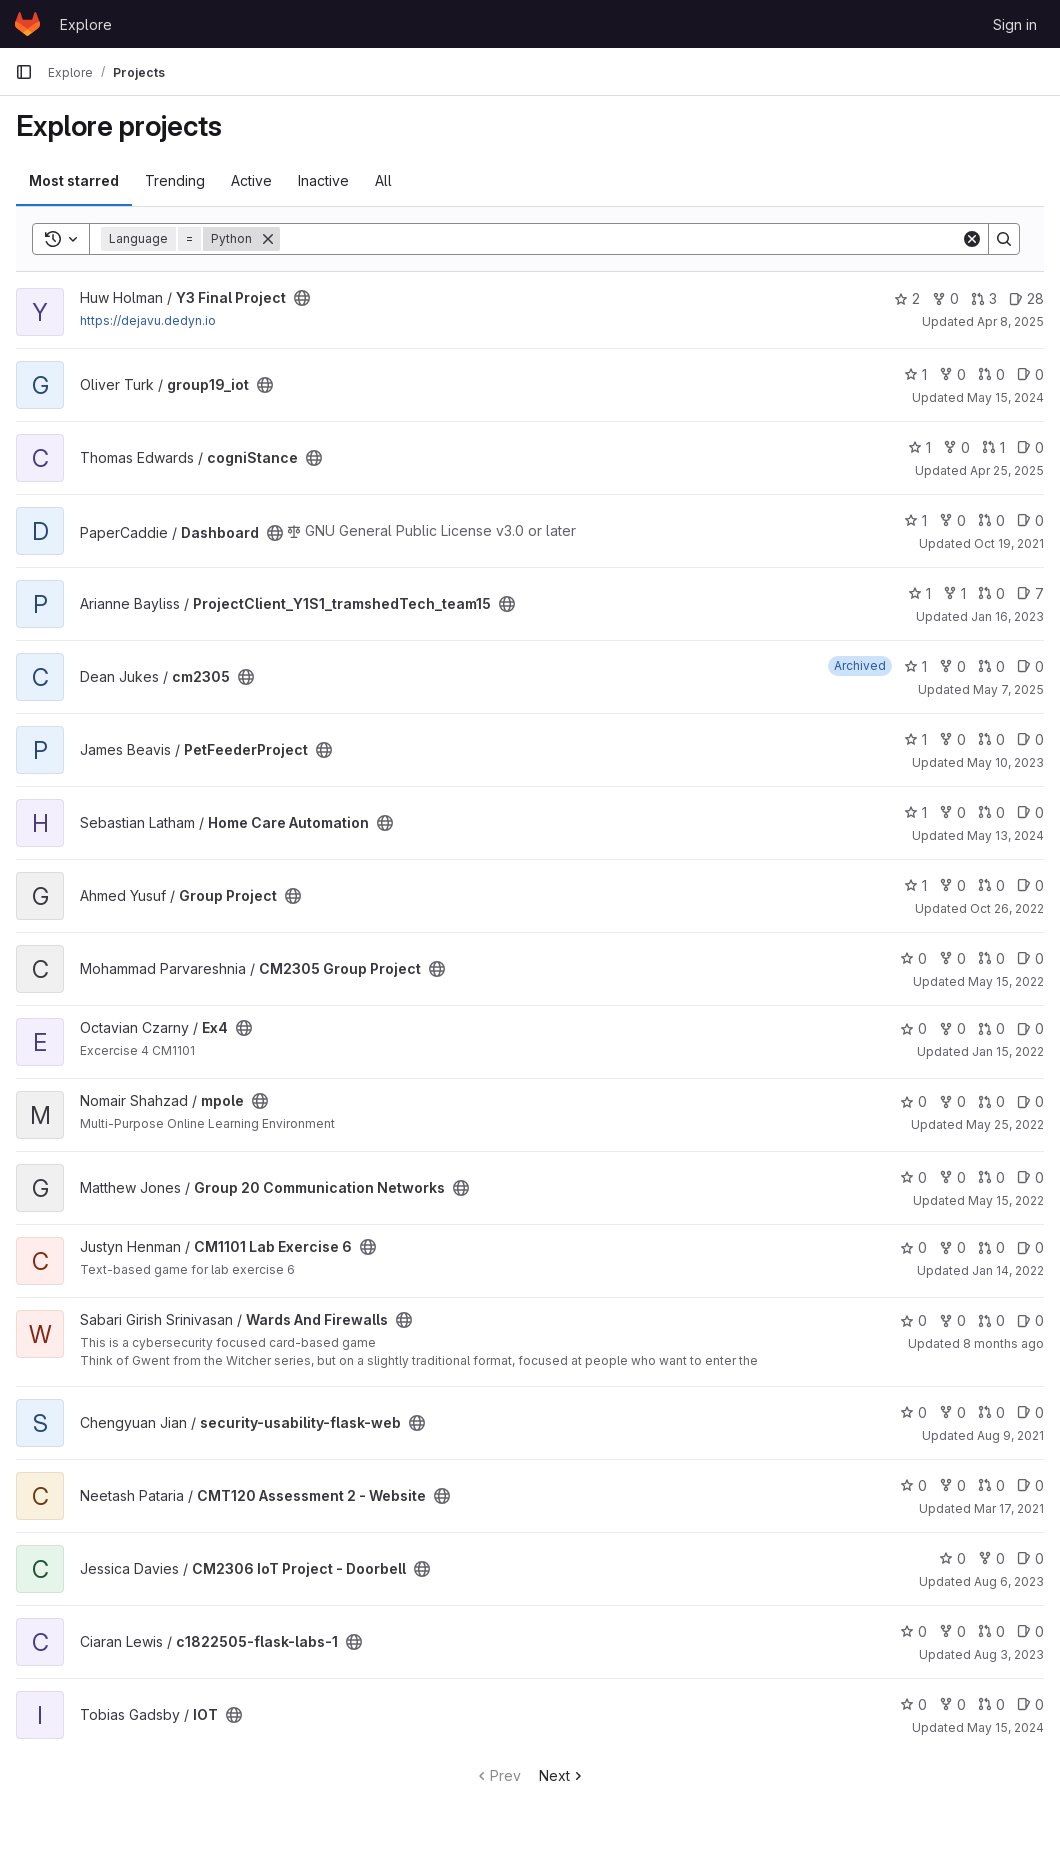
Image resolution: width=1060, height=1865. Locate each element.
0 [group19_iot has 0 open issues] (1030, 374)
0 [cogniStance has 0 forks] (956, 447)
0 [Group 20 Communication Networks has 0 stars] (913, 1177)
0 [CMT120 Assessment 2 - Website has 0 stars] (913, 1485)
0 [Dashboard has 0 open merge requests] (991, 520)
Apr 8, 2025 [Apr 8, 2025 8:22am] (1010, 321)
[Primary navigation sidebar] (24, 72)
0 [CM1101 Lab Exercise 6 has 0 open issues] (1030, 1247)
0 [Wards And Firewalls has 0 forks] (952, 1320)
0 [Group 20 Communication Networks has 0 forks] (952, 1177)
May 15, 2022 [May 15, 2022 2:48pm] (1006, 1200)
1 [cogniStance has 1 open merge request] (993, 447)
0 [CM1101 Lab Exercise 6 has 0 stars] (913, 1247)
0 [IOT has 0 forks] (952, 1704)
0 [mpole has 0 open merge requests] (991, 1101)
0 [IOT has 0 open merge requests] (991, 1704)
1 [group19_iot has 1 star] (915, 374)
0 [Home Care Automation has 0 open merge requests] (991, 812)
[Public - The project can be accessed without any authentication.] (302, 298)
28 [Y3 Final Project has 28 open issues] (1026, 298)
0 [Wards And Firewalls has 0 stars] (913, 1320)
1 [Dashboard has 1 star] (915, 520)
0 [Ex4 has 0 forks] (952, 1028)
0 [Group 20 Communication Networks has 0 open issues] (1030, 1177)
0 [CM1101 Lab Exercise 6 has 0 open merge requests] (991, 1247)
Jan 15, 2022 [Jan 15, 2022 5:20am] (1008, 1051)
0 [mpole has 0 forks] (952, 1101)
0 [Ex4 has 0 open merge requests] (991, 1028)
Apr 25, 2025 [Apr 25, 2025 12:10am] (1007, 470)
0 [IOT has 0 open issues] (1030, 1704)
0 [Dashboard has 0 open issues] (1030, 520)
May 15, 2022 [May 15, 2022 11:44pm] (1006, 981)
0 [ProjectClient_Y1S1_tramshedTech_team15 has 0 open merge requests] (991, 593)
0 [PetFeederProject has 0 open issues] (1030, 739)
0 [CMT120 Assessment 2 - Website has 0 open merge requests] (991, 1485)
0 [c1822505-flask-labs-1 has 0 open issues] (1030, 1631)
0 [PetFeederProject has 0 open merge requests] (991, 739)
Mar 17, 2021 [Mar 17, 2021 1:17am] (1009, 1508)
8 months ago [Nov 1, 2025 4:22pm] (1003, 1343)
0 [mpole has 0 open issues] (1030, 1101)
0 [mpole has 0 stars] (913, 1101)
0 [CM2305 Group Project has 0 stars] (913, 958)
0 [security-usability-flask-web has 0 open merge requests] (991, 1412)
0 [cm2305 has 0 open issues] (1030, 666)
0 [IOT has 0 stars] (913, 1704)
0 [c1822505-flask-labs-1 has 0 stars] (913, 1631)
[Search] (620, 239)
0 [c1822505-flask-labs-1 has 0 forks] (952, 1631)
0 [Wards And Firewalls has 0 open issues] (1030, 1320)
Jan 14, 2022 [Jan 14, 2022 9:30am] (1008, 1270)
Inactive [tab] (323, 180)
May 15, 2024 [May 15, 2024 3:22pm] (1005, 397)
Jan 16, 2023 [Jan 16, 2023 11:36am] (1007, 616)
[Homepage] (27, 24)
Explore (86, 24)
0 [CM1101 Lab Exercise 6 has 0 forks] (952, 1247)
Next (562, 1775)
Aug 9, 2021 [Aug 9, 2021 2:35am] (1010, 1435)
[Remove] (268, 239)
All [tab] (383, 180)
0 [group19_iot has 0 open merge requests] (991, 374)
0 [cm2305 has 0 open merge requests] (991, 666)
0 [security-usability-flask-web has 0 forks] (952, 1412)
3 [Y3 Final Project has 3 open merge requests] (984, 298)
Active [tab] (251, 180)
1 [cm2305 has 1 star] (915, 666)
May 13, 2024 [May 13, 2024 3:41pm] (1005, 835)
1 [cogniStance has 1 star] (919, 447)
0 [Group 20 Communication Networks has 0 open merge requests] (991, 1177)
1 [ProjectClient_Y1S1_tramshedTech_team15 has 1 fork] (954, 593)
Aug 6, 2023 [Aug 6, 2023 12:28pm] (1009, 1581)
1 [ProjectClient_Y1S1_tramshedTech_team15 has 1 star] (919, 593)
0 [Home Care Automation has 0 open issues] (1030, 812)
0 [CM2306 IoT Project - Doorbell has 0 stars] (952, 1558)
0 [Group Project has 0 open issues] (1030, 885)
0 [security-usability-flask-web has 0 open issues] (1030, 1412)
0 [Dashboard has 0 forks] (952, 520)
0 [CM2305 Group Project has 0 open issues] (1030, 958)
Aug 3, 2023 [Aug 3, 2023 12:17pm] (1009, 1654)
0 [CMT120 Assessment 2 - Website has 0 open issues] (1030, 1485)
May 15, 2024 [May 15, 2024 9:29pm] (1005, 1727)
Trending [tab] (175, 180)
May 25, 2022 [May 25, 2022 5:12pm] (1005, 1124)
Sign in (1015, 24)
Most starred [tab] (74, 180)
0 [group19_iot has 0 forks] (952, 374)
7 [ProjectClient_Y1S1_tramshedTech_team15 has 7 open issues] (1030, 593)
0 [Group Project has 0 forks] (952, 885)
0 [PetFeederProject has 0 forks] (952, 739)
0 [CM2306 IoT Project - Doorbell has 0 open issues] (1030, 1558)
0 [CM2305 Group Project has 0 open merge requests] (991, 958)
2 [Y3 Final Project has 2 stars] (907, 298)
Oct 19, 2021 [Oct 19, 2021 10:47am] (1009, 543)
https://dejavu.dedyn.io (148, 320)
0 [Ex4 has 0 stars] (913, 1028)
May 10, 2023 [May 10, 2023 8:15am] (1005, 762)
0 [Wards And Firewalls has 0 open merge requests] (991, 1320)
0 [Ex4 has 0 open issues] (1030, 1028)
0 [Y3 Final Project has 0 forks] (945, 298)
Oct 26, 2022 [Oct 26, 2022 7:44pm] (1007, 908)
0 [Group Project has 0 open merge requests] (991, 885)
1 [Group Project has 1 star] (915, 885)
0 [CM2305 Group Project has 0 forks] (952, 958)
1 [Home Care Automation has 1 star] (915, 812)
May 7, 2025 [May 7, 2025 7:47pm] (1008, 689)
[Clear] (972, 239)
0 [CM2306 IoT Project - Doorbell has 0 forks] (991, 1558)
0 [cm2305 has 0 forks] (952, 666)
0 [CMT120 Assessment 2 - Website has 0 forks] (952, 1485)
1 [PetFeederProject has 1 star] (915, 739)
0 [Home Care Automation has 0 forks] (952, 812)
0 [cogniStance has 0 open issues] (1030, 447)
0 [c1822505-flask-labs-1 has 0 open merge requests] (991, 1631)
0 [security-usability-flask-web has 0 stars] (913, 1412)
